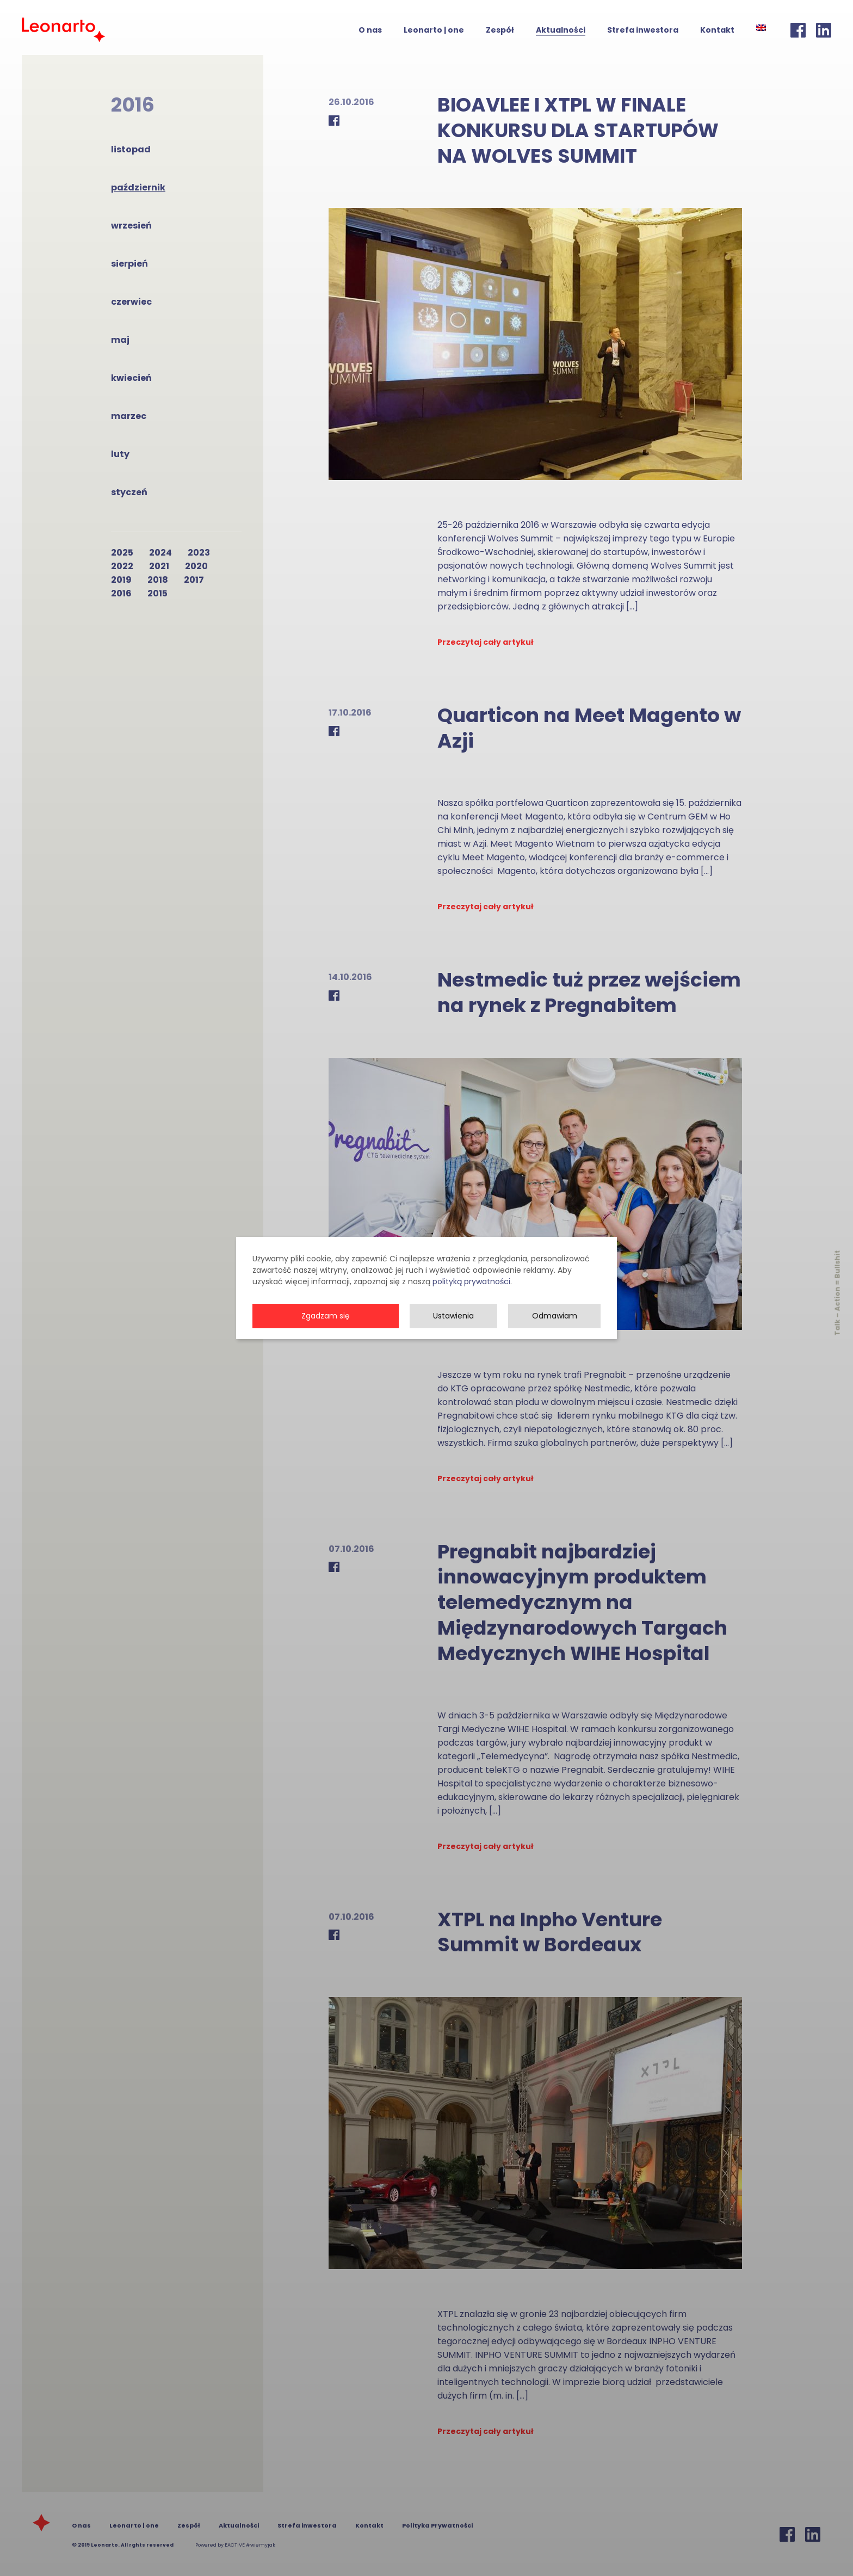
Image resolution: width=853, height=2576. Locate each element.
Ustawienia (453, 1331)
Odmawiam (554, 1331)
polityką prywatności (471, 1296)
